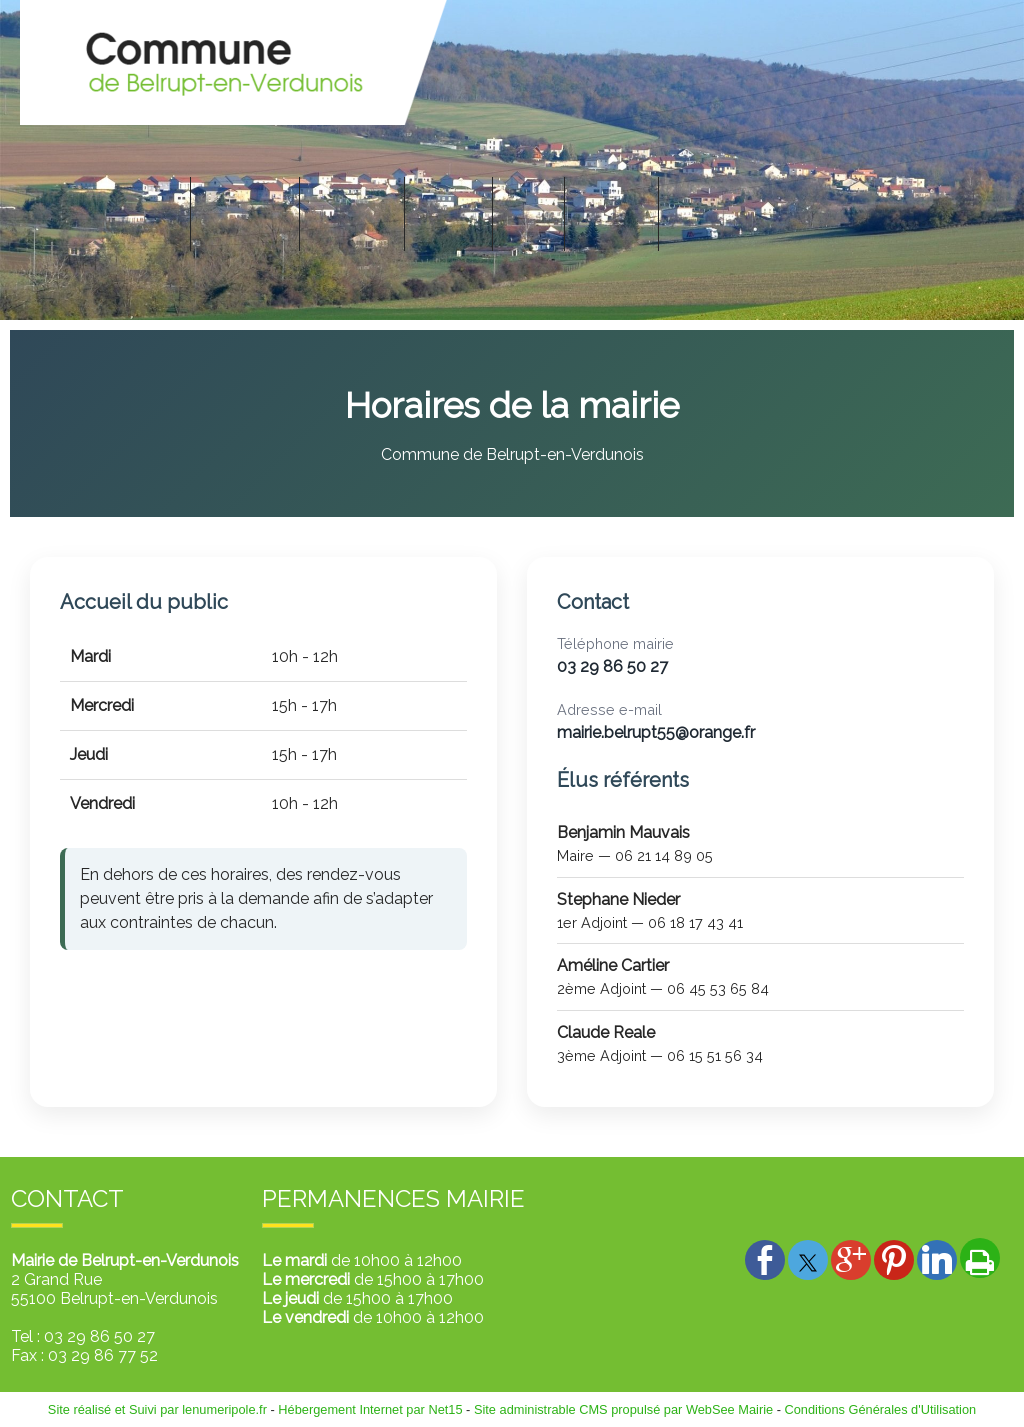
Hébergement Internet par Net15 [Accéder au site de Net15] (370, 1409)
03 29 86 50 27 (612, 666)
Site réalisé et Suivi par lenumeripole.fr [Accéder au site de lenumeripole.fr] (157, 1409)
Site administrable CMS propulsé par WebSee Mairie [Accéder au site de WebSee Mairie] (623, 1409)
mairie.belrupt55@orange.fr (656, 732)
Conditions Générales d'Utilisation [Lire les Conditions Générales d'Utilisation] (881, 1409)
